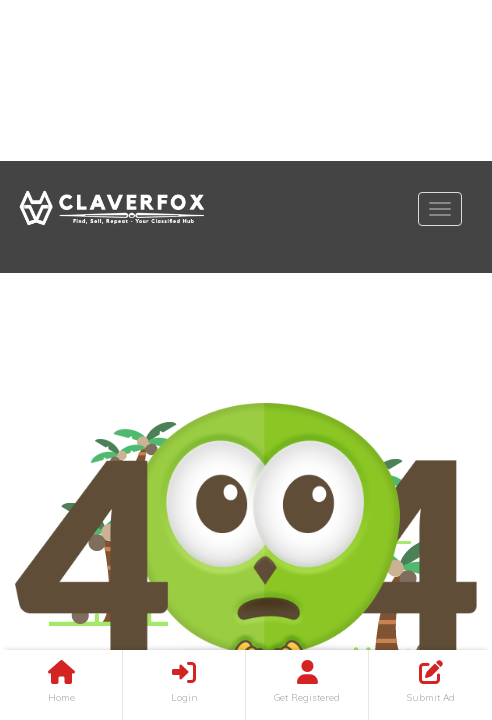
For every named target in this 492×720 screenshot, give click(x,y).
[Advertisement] (246, 80)
